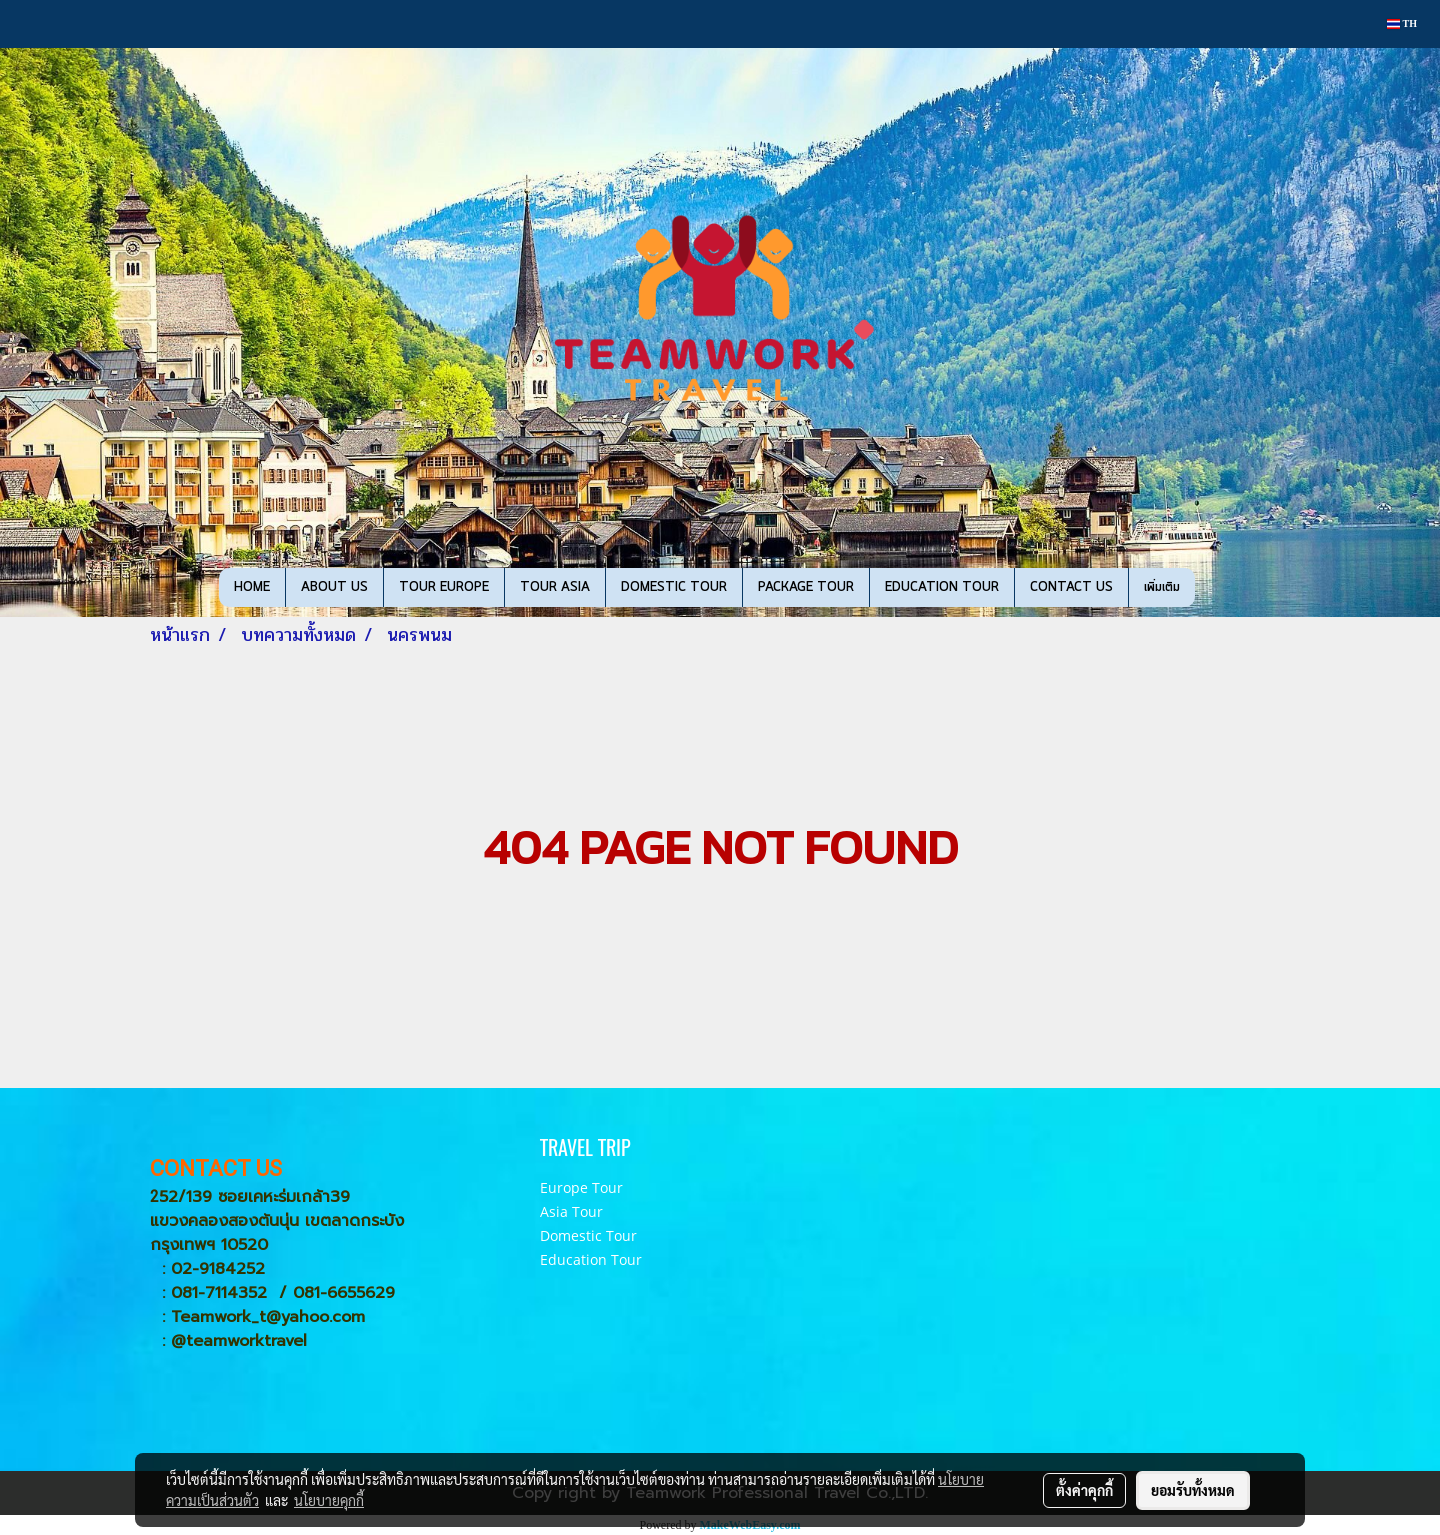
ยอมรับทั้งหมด (1193, 1490)
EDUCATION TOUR (942, 587)
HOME (252, 587)
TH (1402, 23)
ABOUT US (334, 587)
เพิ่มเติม (1162, 587)
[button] (1213, 588)
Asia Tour (571, 1211)
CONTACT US (1071, 587)
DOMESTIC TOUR (674, 587)
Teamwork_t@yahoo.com (268, 1317)
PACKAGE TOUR (806, 587)
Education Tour (591, 1259)
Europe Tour (581, 1187)
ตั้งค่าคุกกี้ (1084, 1490)
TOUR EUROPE (444, 587)
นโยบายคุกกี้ (329, 1500)
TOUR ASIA (555, 587)
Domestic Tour (588, 1235)
